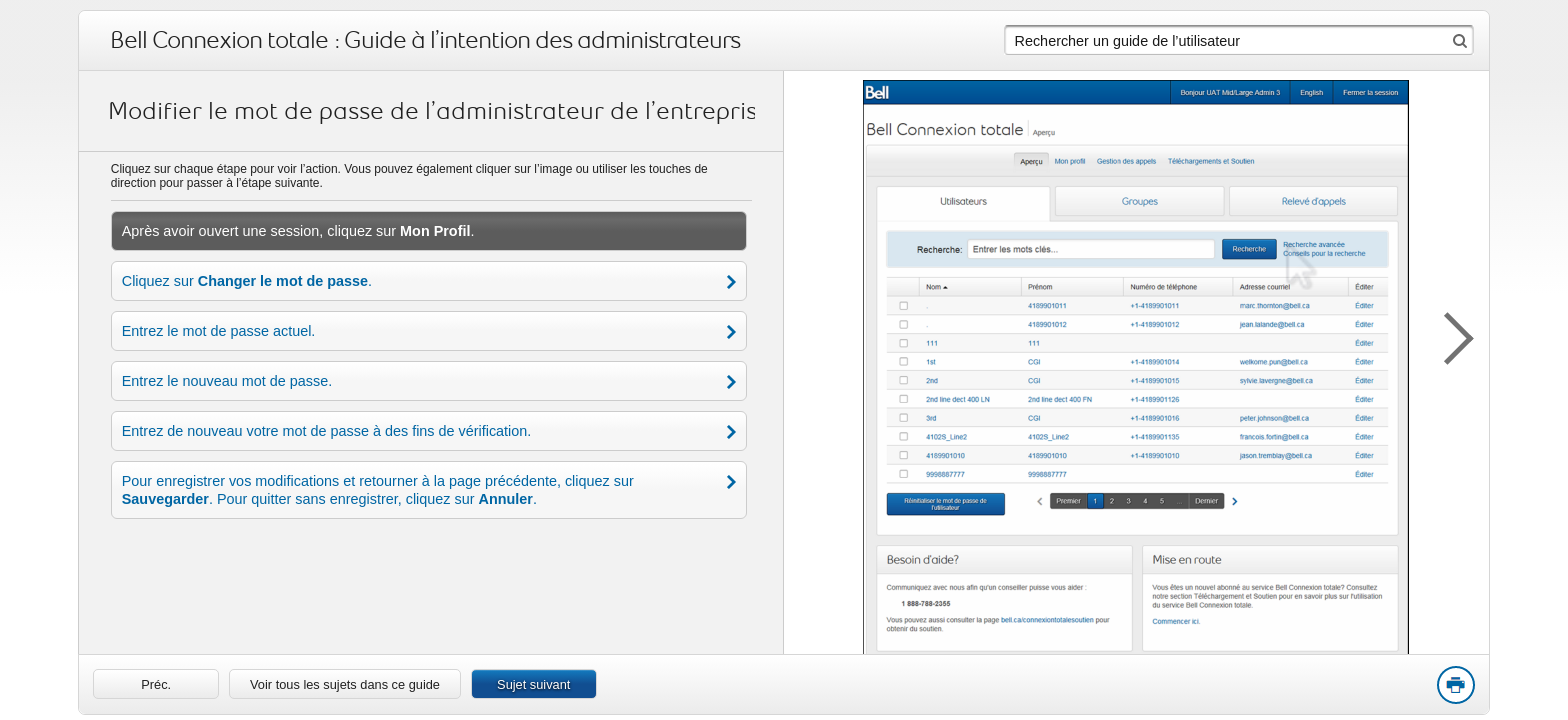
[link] (156, 684)
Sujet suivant (533, 684)
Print (1455, 686)
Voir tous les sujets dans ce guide (345, 684)
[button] (1449, 335)
